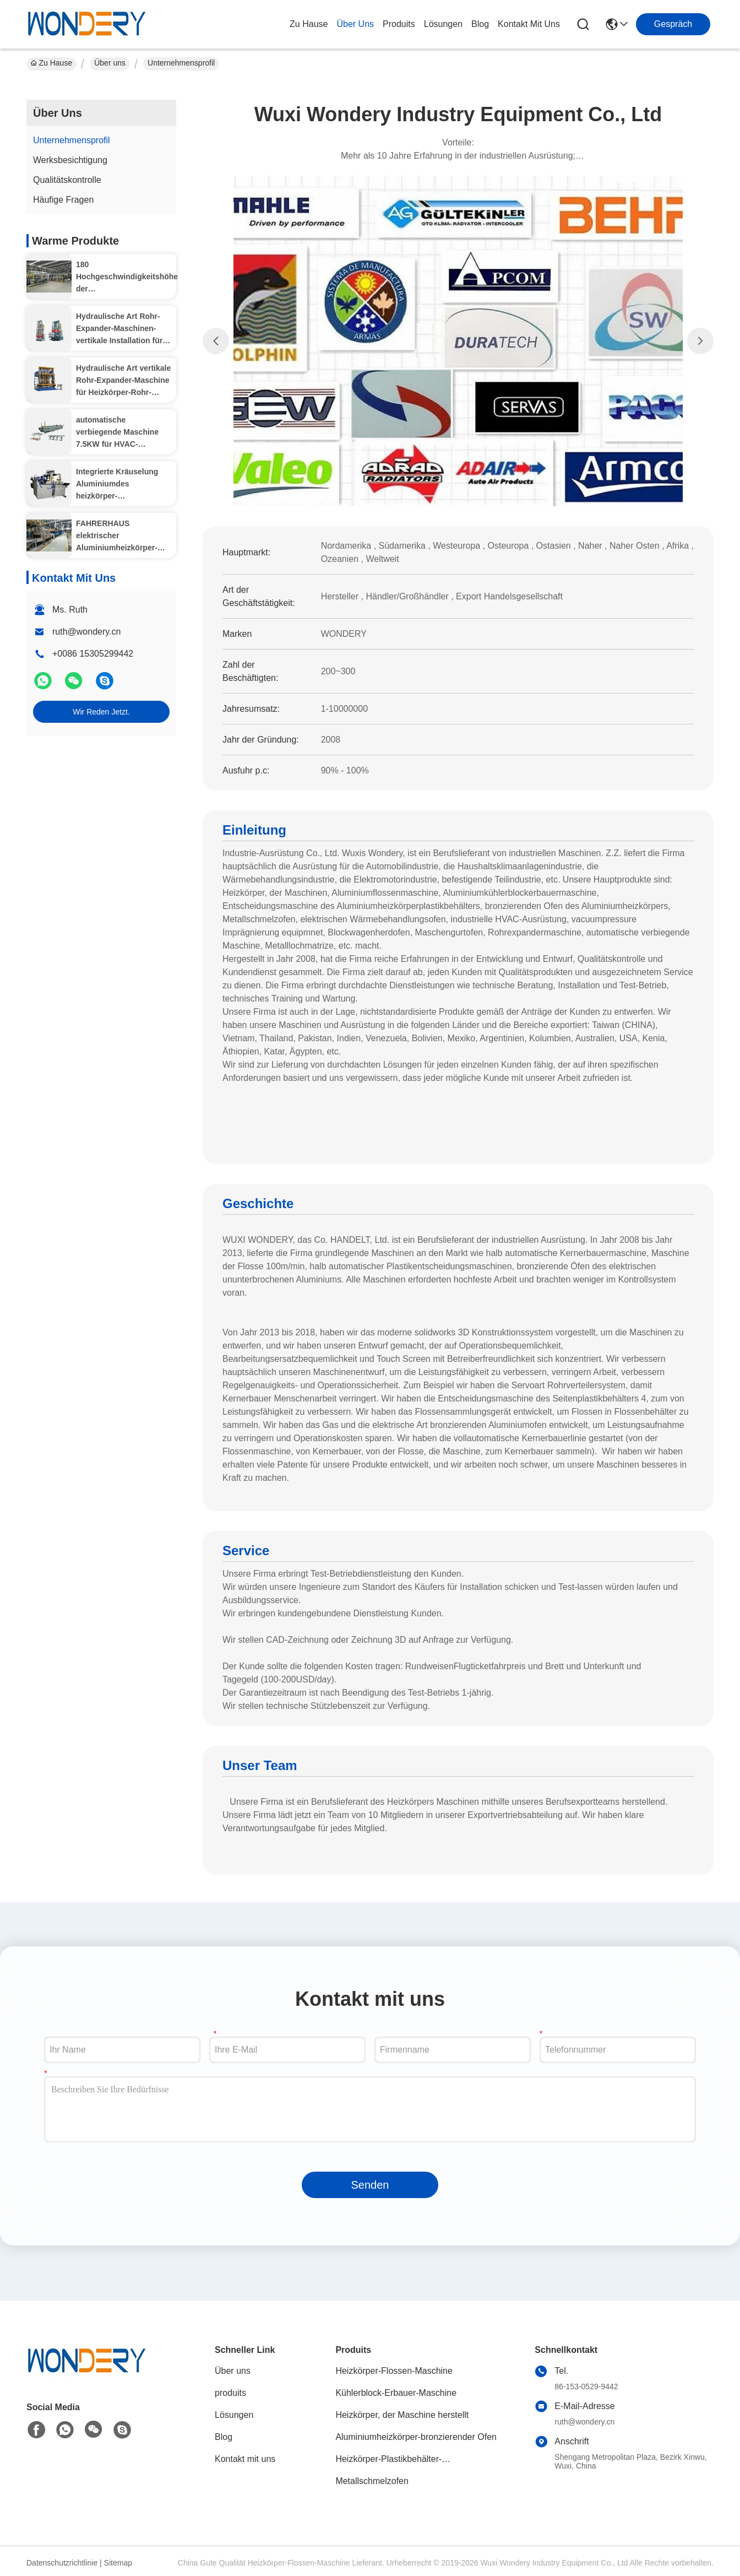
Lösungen (234, 2415)
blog (480, 24)
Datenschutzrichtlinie (61, 2562)
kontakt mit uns (529, 24)
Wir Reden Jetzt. (101, 711)
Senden (370, 2185)
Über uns (355, 24)
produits (399, 24)
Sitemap (118, 2562)
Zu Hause (309, 24)
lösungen (443, 24)
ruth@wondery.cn (86, 631)
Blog (223, 2437)
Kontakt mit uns (245, 2459)
